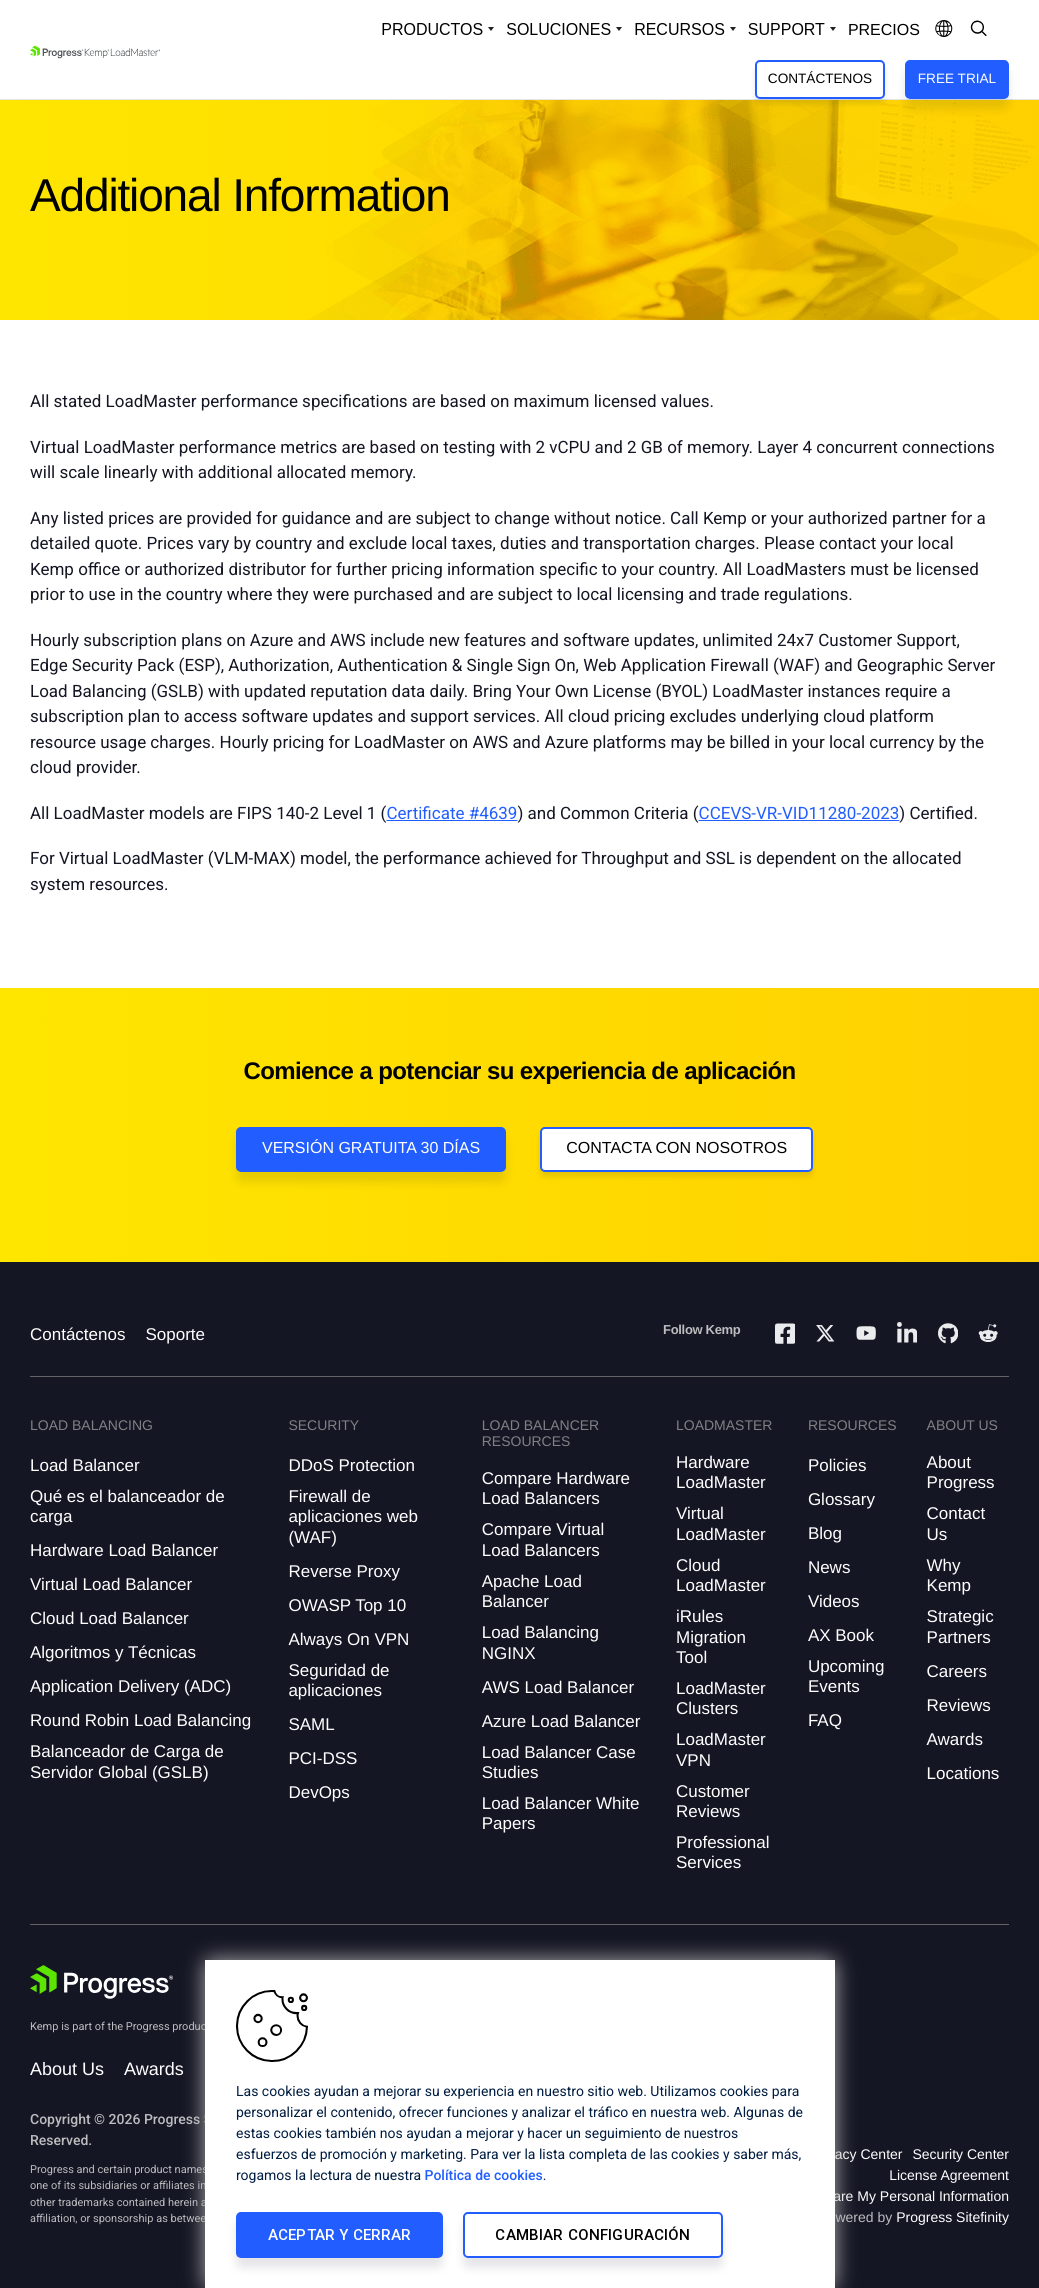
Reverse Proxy (343, 1571)
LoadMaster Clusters (721, 1698)
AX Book (841, 1635)
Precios (884, 30)
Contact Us (956, 1523)
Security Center (961, 2154)
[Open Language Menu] (944, 30)
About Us (67, 2069)
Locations (963, 1773)
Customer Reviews (713, 1801)
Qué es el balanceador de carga (127, 1506)
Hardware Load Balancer (124, 1550)
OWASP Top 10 (347, 1605)
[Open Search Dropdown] (979, 30)
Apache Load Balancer (532, 1591)
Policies (837, 1465)
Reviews (959, 1705)
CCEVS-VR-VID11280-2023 (799, 814)
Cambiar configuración (592, 2235)
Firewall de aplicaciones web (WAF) (352, 1517)
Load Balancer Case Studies (559, 1762)
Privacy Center (857, 2154)
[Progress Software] (102, 1982)
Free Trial (957, 78)
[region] (520, 2124)
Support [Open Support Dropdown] (786, 29)
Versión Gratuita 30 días (371, 1148)
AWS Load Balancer (558, 1687)
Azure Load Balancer (561, 1721)
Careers (957, 1671)
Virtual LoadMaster (721, 1523)
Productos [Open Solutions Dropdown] (432, 29)
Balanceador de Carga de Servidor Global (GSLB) (127, 1761)
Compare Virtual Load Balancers (543, 1539)
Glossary (841, 1499)
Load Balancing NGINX (540, 1642)
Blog (825, 1533)
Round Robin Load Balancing (140, 1720)
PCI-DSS (322, 1758)
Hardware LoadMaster (721, 1472)
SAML (311, 1724)
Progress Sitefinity (952, 2217)
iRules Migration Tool (711, 1637)
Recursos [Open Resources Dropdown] (679, 29)
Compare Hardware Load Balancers (556, 1488)
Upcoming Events (846, 1676)
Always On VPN (348, 1639)
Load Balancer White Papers (561, 1813)
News (829, 1567)
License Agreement (949, 2175)
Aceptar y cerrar (339, 2235)
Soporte (175, 1334)
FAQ (825, 1720)
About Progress (961, 1472)
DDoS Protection (351, 1465)
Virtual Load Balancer (111, 1584)
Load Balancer (85, 1465)
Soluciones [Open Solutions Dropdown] (558, 29)
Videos (834, 1601)
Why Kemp (949, 1575)
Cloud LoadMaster (721, 1575)
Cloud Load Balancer (109, 1618)
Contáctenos (820, 78)
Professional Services (723, 1852)
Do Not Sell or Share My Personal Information (867, 2196)
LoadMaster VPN (721, 1749)
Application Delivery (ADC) (130, 1686)
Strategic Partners (960, 1626)
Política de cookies (484, 2176)
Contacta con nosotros (676, 1148)
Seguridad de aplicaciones (338, 1680)
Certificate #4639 (451, 814)
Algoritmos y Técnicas (113, 1652)
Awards (955, 1739)
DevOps (318, 1792)
